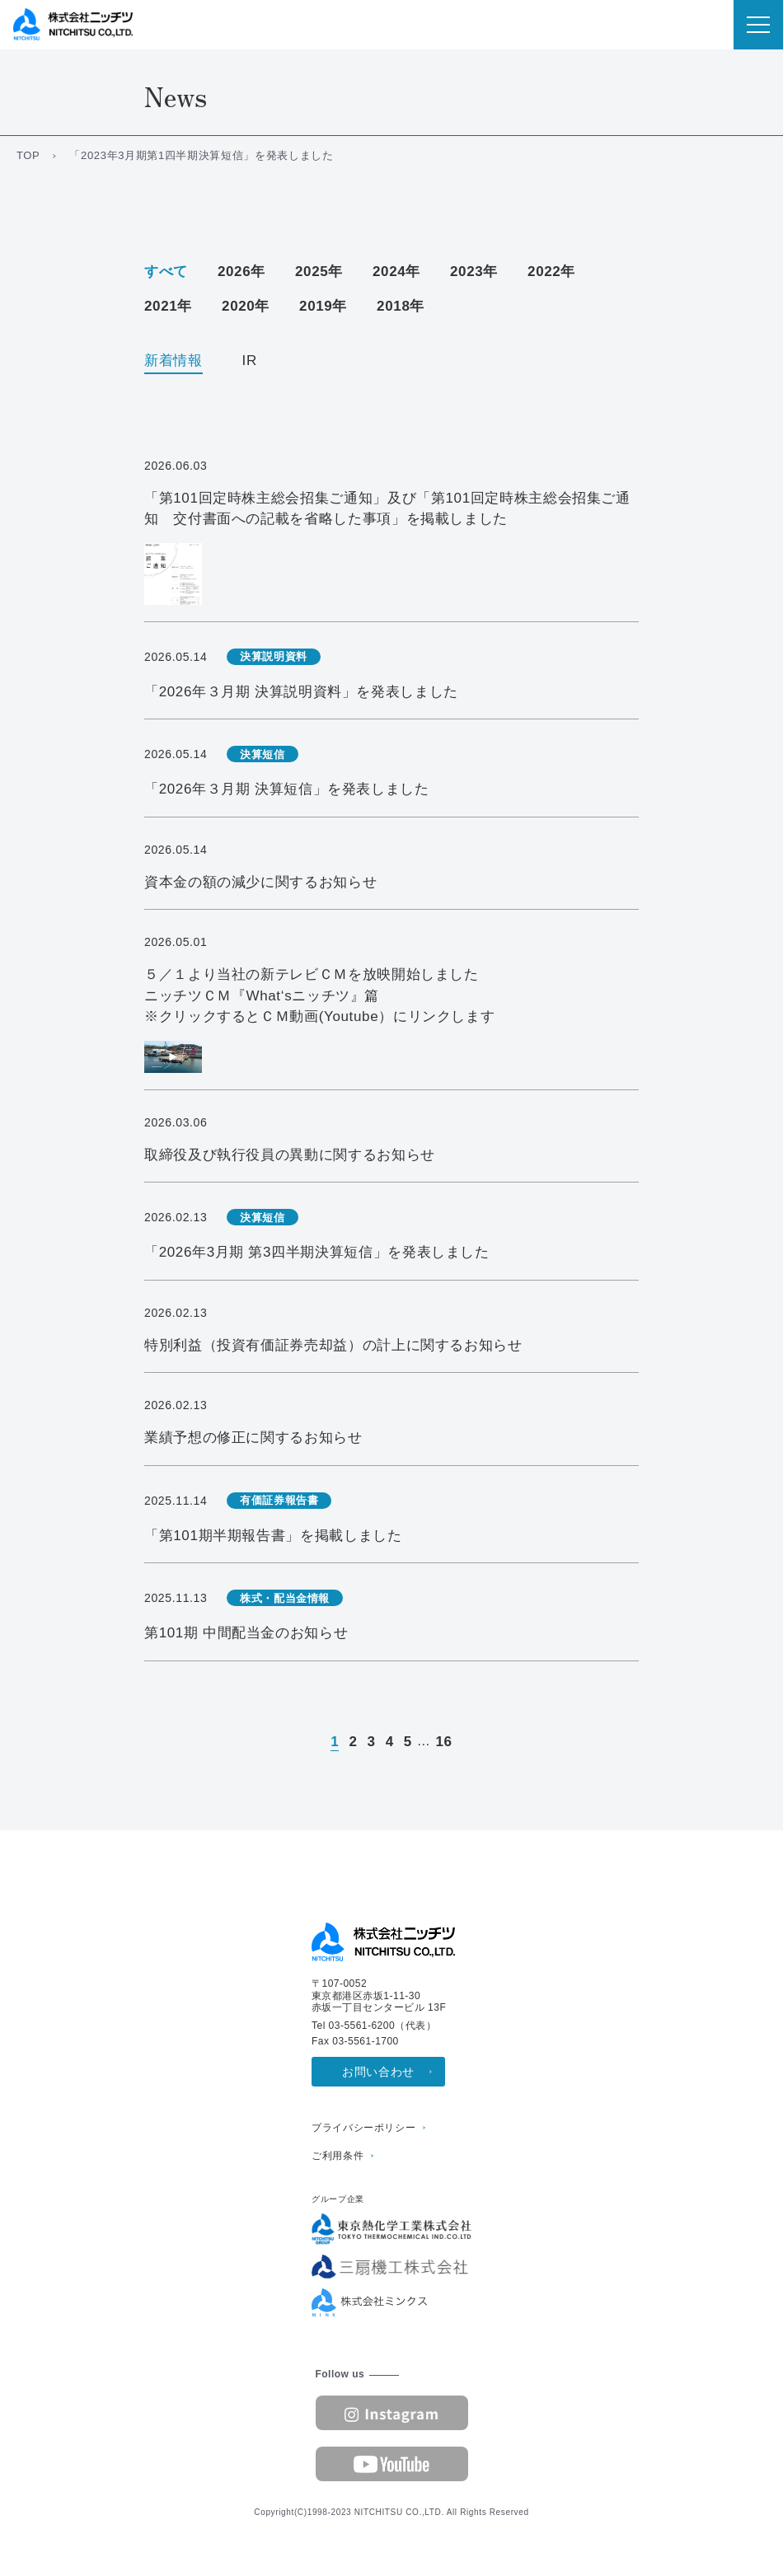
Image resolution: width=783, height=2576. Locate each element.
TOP (28, 155)
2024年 (396, 272)
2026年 (241, 272)
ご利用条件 (337, 2156)
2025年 (319, 272)
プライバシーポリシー (363, 2128)
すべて (166, 272)
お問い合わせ (378, 2071)
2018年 (400, 306)
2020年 (246, 306)
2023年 (474, 272)
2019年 (323, 306)
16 (443, 1741)
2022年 (551, 272)
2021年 (168, 306)
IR (249, 361)
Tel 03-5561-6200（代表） (374, 2025)
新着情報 (173, 361)
